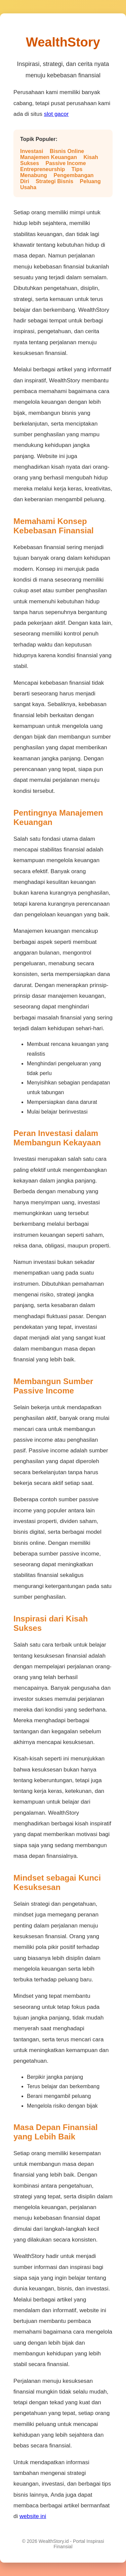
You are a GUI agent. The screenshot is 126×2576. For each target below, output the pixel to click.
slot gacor (56, 114)
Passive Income (66, 163)
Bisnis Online (67, 151)
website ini (32, 2516)
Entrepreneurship (42, 169)
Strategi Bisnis (54, 181)
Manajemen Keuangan (48, 157)
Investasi (31, 151)
